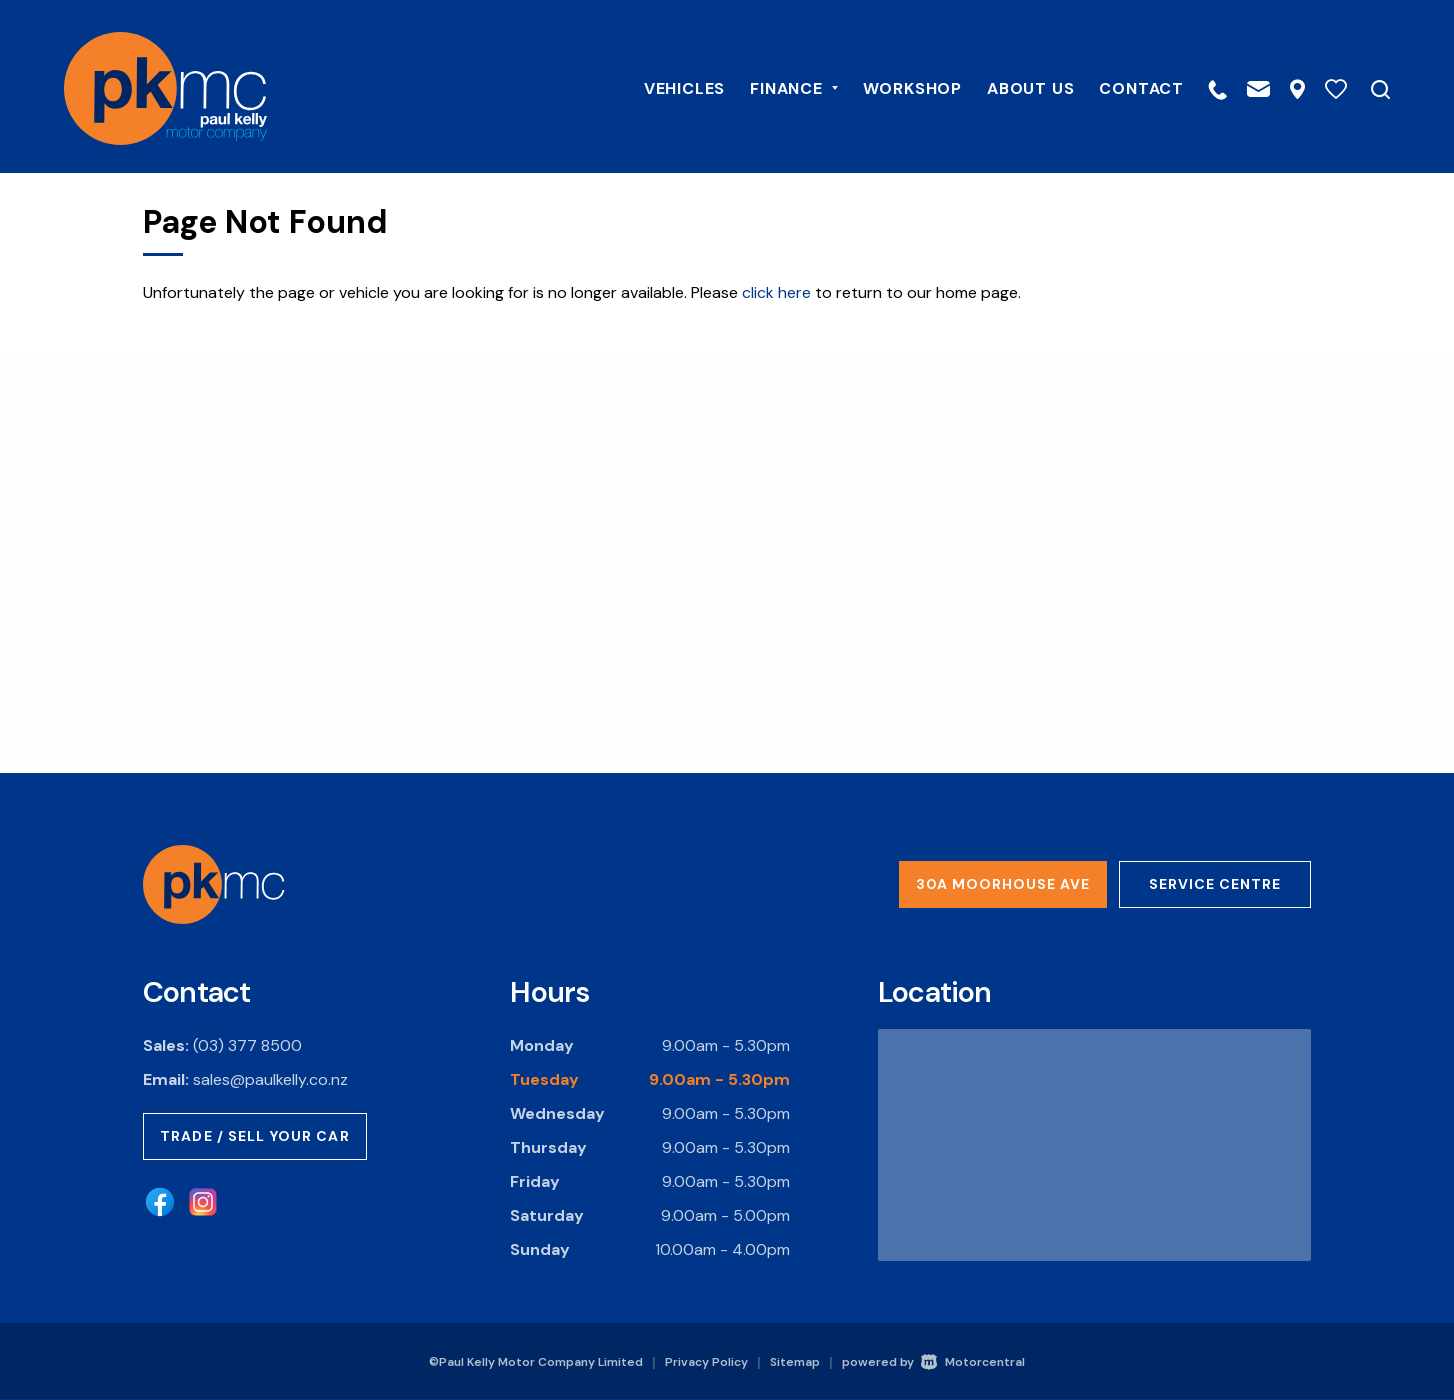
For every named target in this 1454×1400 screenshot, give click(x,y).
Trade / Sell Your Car (255, 1136)
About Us (1014, 86)
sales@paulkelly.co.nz (270, 1079)
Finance (777, 86)
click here (776, 292)
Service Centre (1215, 884)
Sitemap (795, 1362)
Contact (1125, 86)
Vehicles (668, 86)
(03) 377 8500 (247, 1045)
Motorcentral (973, 1362)
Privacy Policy (706, 1362)
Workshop (896, 86)
